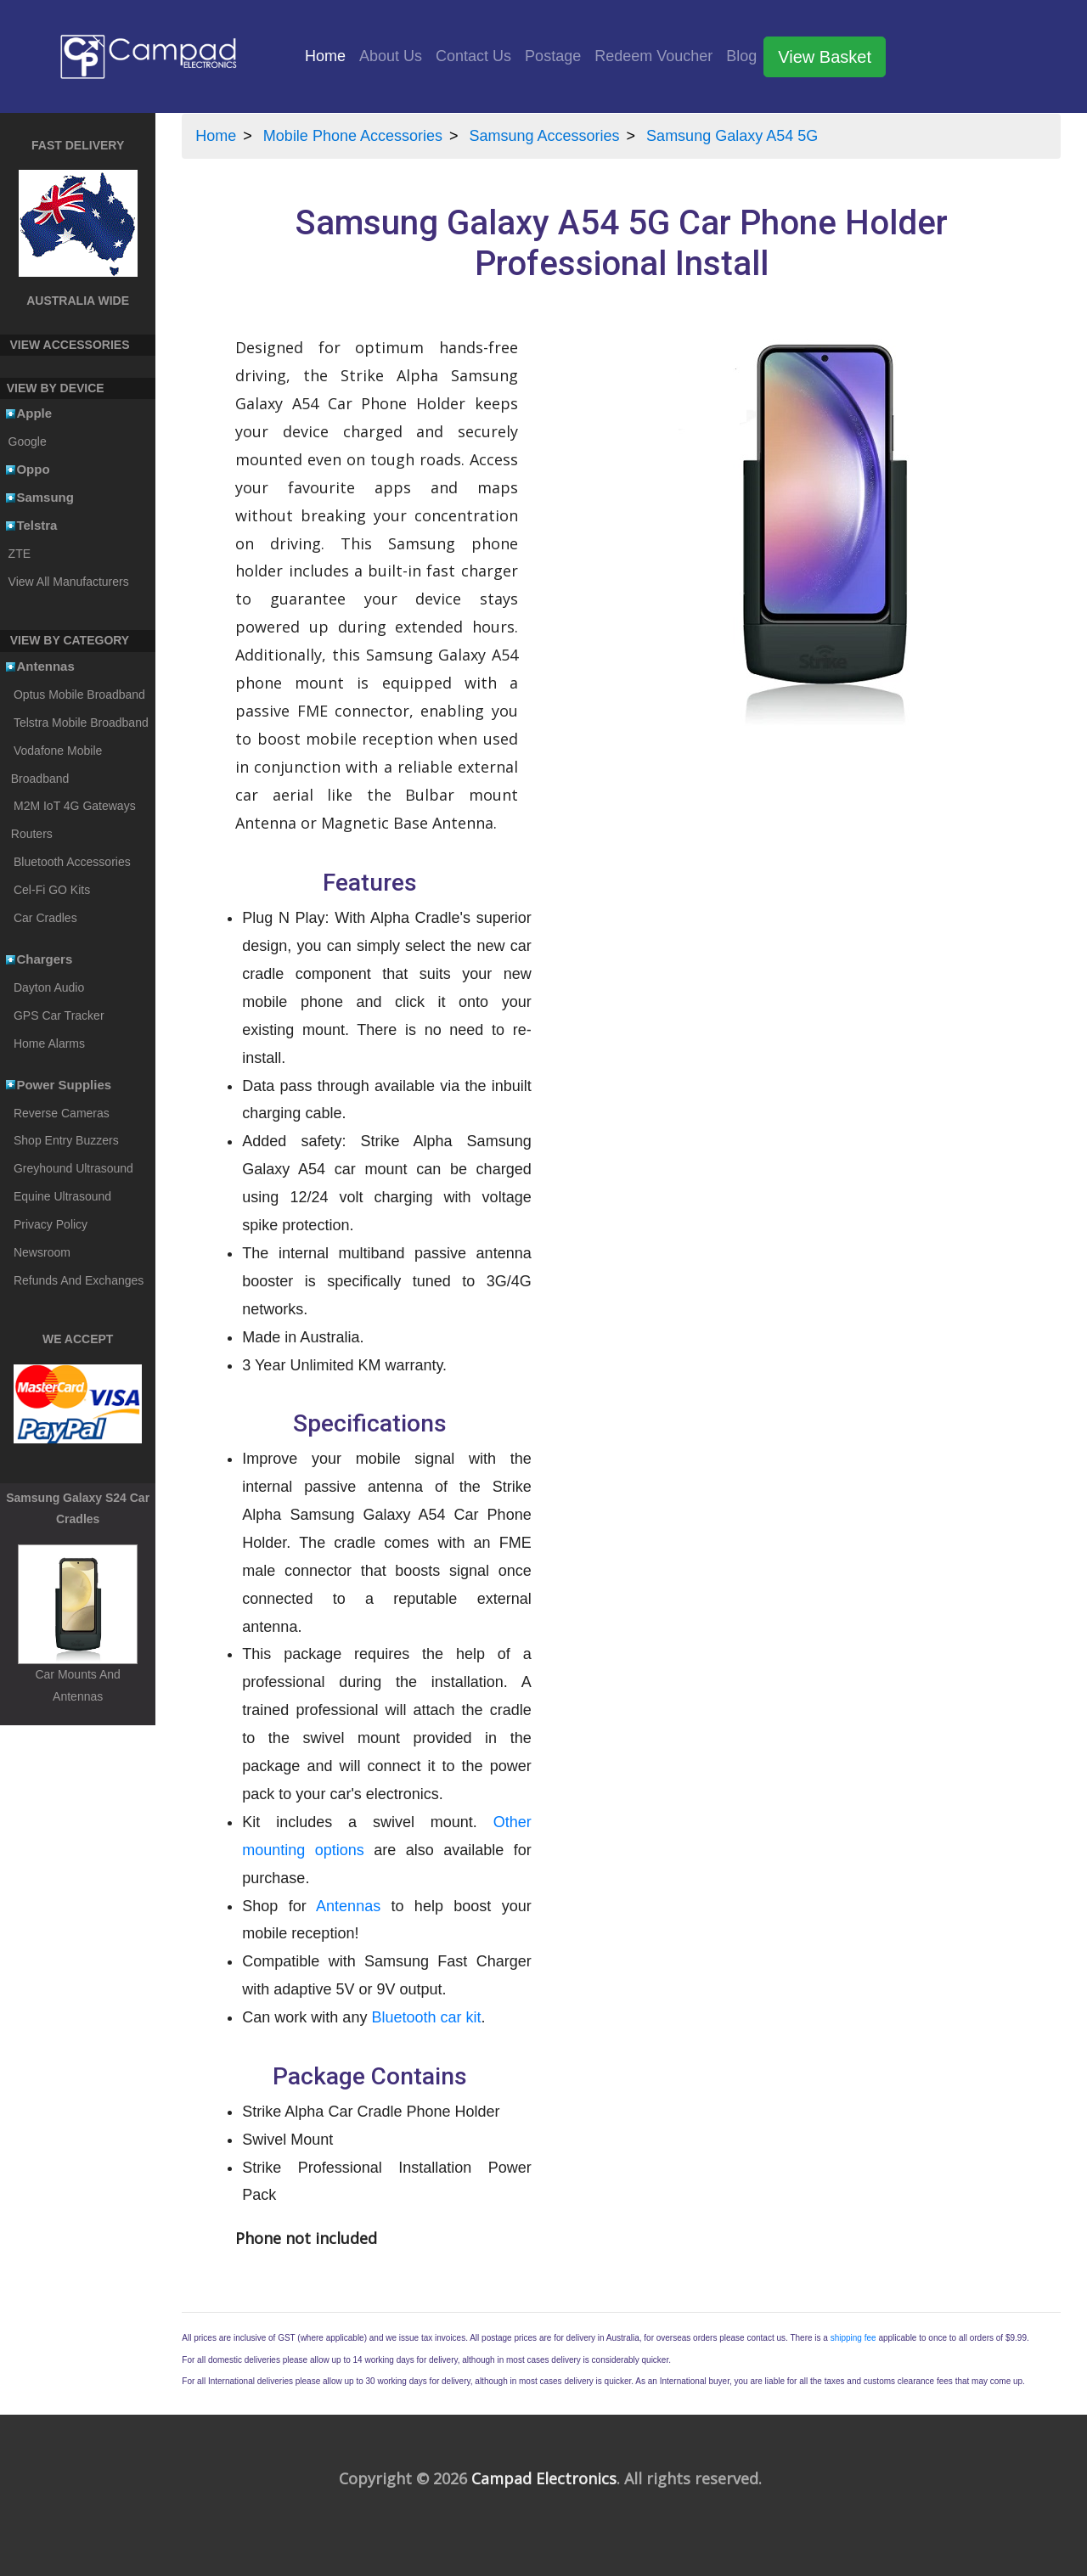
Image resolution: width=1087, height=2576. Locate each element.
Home (328, 53)
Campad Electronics (544, 2478)
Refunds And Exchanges (79, 1280)
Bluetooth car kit (426, 2017)
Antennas (348, 1906)
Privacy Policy (50, 1224)
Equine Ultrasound (62, 1196)
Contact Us (473, 56)
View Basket (824, 57)
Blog (741, 56)
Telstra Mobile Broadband (81, 722)
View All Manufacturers (68, 581)
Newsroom (42, 1252)
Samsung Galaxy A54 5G (732, 135)
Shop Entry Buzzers (66, 1140)
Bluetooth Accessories (72, 862)
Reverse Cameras (62, 1113)
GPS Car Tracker (59, 1015)
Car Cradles (45, 918)
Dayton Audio (49, 987)
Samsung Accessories (545, 135)
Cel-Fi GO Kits (52, 890)
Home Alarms (49, 1043)
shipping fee (853, 2338)
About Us (390, 56)
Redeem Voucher (653, 56)
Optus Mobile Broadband (79, 694)
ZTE (19, 553)
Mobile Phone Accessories (352, 135)
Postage (553, 56)
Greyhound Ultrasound (73, 1168)
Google (27, 441)
